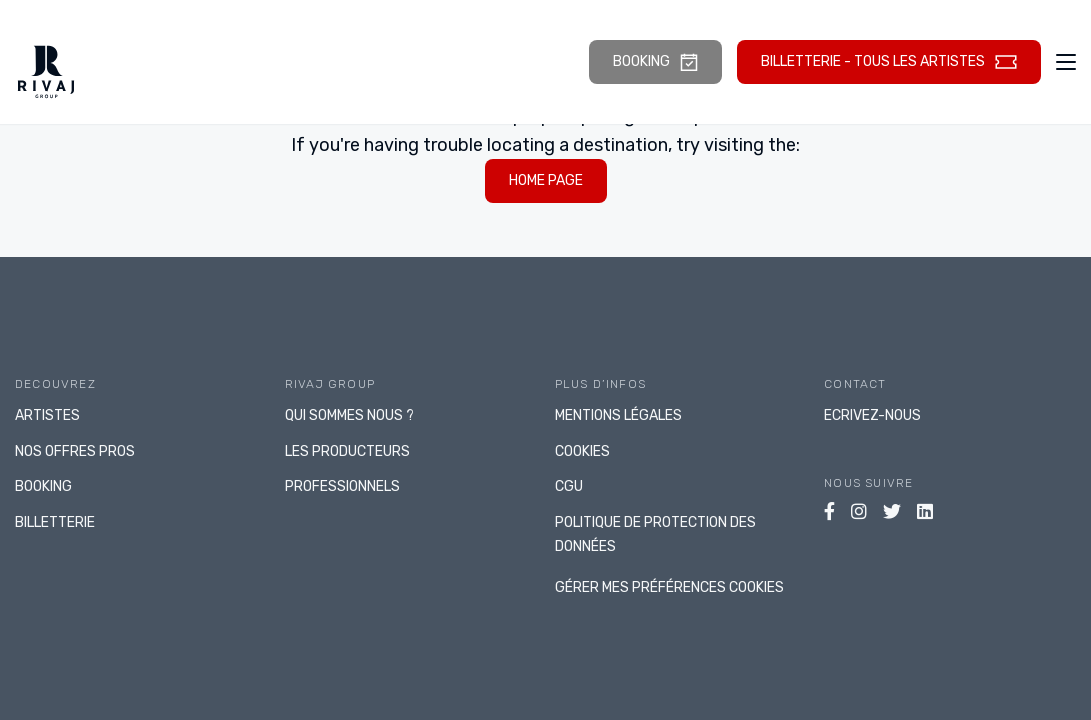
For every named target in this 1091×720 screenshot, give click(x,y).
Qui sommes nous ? (349, 415)
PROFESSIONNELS (342, 486)
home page (546, 180)
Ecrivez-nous (872, 415)
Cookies (582, 451)
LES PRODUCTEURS (347, 451)
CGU (569, 486)
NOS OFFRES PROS (75, 451)
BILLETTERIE (55, 522)
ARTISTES (47, 415)
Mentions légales (618, 415)
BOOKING (43, 486)
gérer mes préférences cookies (669, 587)
